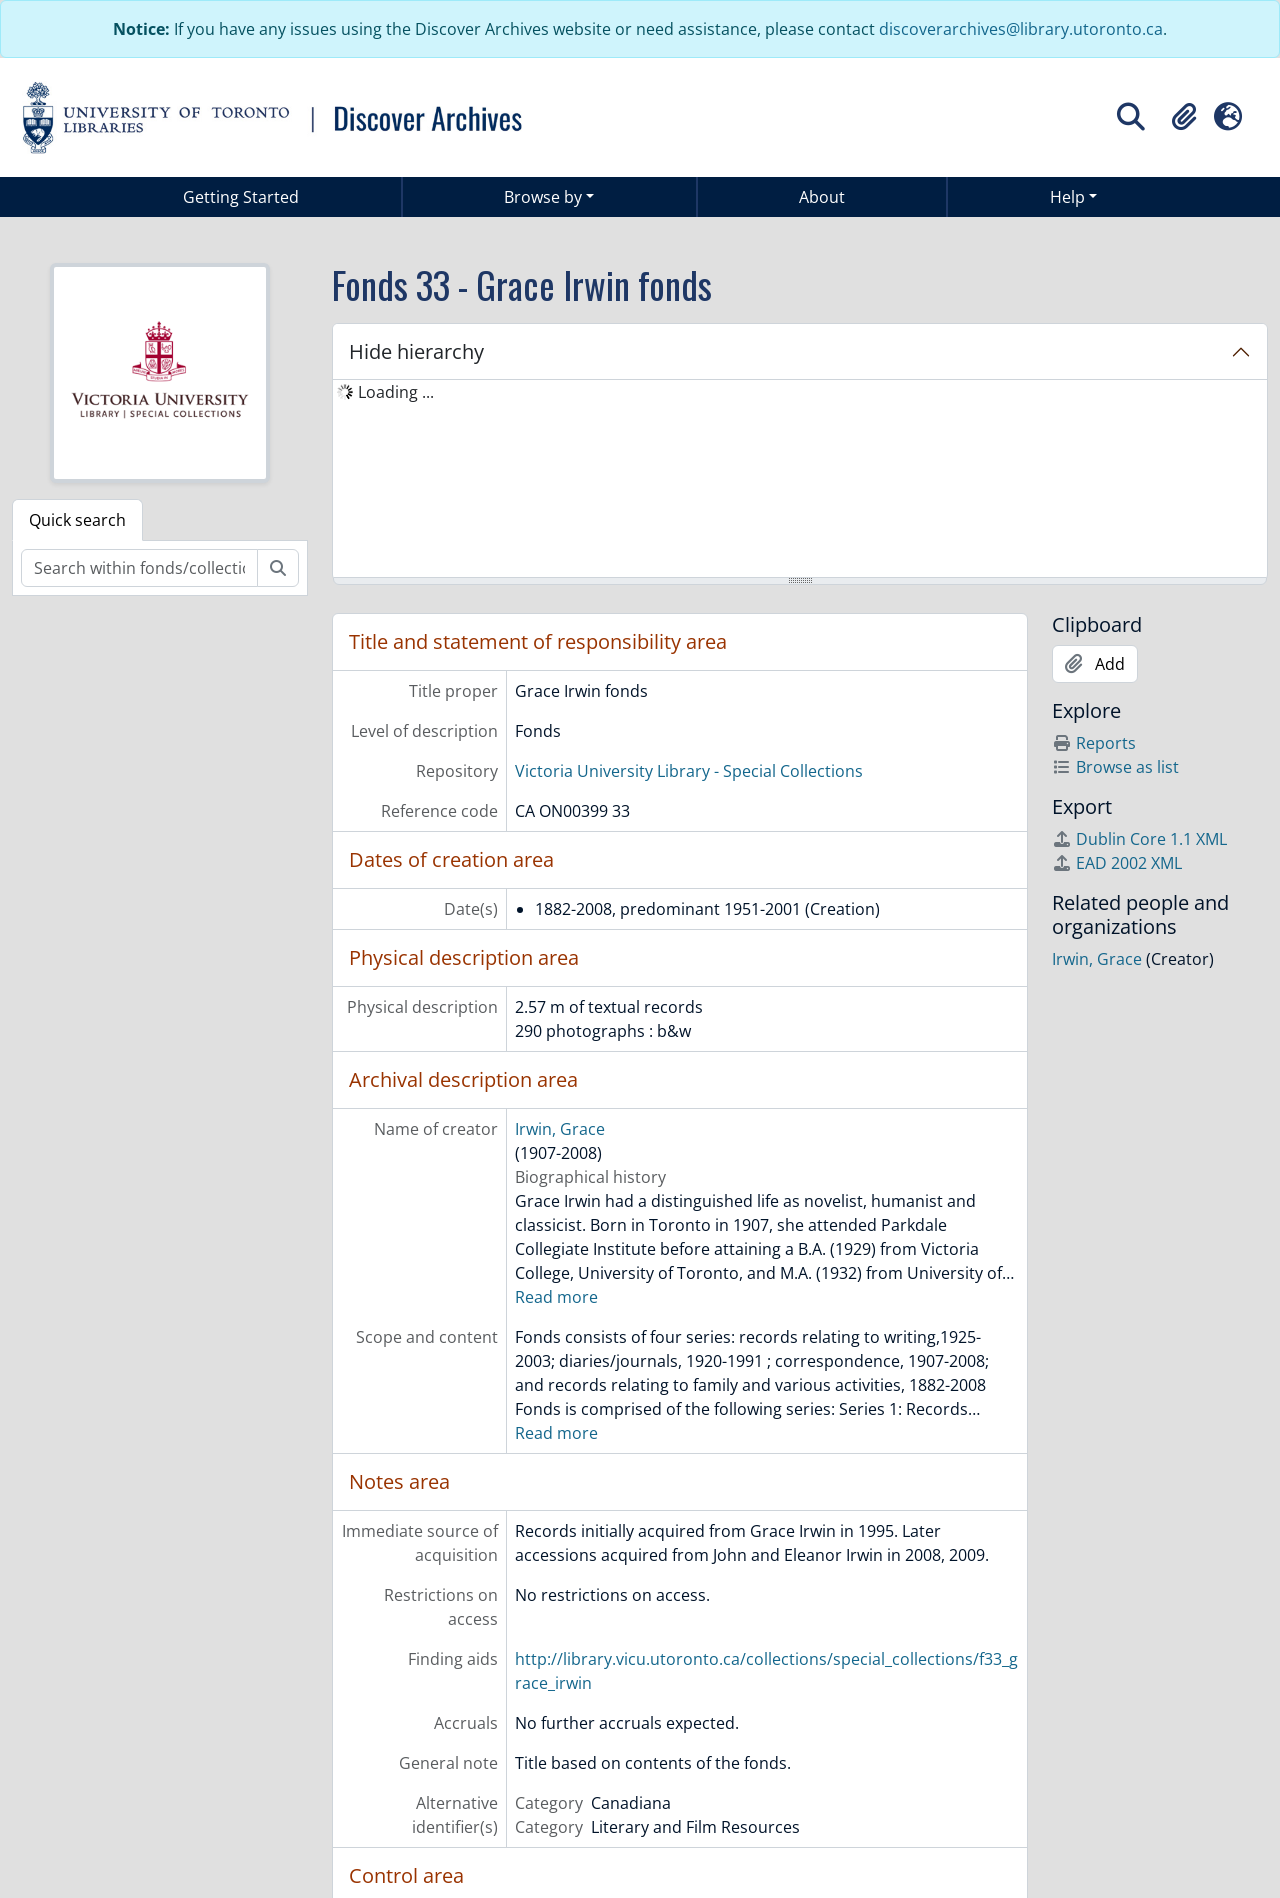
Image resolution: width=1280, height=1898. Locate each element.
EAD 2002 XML (1117, 863)
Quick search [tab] (77, 520)
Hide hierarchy (416, 351)
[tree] (800, 480)
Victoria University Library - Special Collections (689, 771)
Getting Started (241, 197)
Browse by (543, 197)
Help (1067, 197)
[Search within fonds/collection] (139, 568)
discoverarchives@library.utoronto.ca (1021, 29)
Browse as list (1115, 767)
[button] (1184, 117)
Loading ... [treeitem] (396, 392)
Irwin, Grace (560, 1129)
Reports (1094, 743)
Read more (556, 1297)
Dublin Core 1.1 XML (1139, 839)
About (822, 197)
